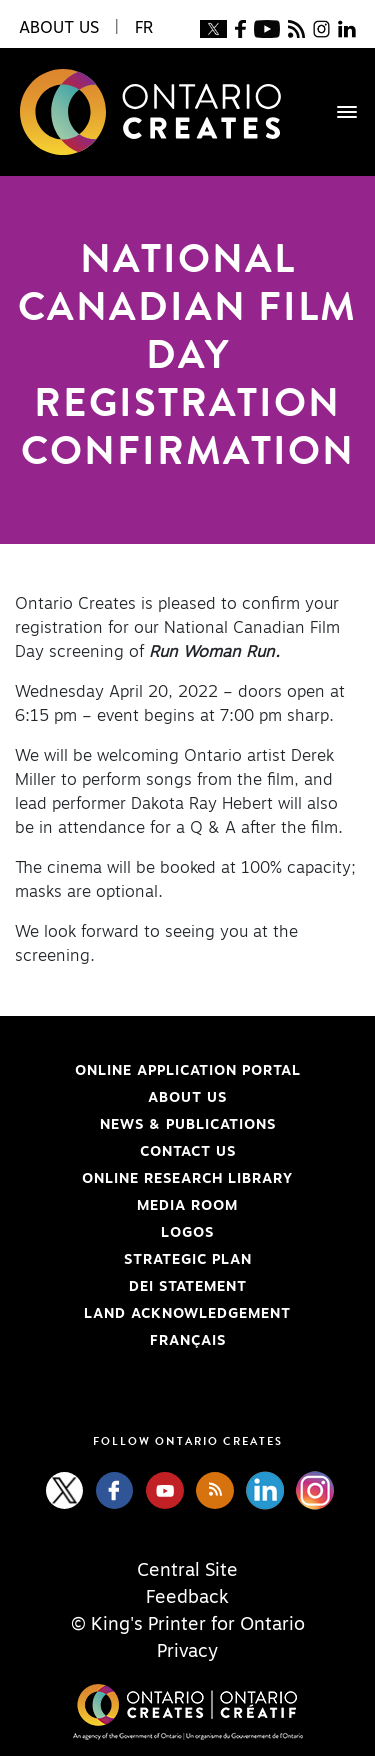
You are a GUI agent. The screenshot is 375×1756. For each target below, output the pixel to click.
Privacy (187, 1652)
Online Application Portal (158, 1071)
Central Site (187, 1571)
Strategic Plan (188, 1260)
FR (144, 28)
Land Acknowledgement (153, 1314)
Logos (187, 1233)
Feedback (187, 1598)
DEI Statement (131, 1287)
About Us (187, 1098)
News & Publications (188, 1125)
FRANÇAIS (188, 1341)
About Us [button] (59, 28)
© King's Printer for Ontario (188, 1625)
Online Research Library (154, 1179)
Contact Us (188, 1152)
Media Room (187, 1206)
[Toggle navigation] (337, 112)
